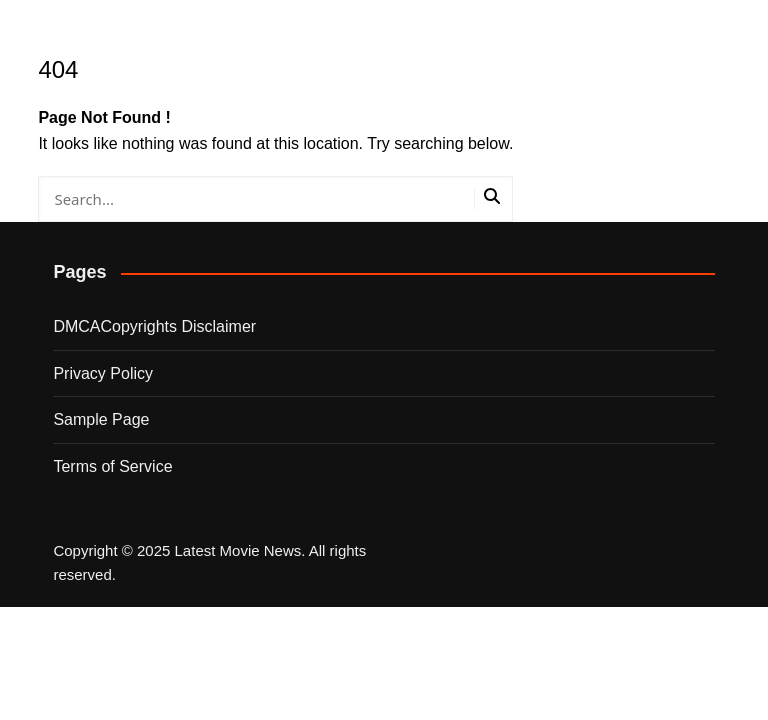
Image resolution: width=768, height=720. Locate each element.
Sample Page (101, 419)
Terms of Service (112, 466)
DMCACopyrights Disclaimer (154, 326)
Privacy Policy (103, 373)
